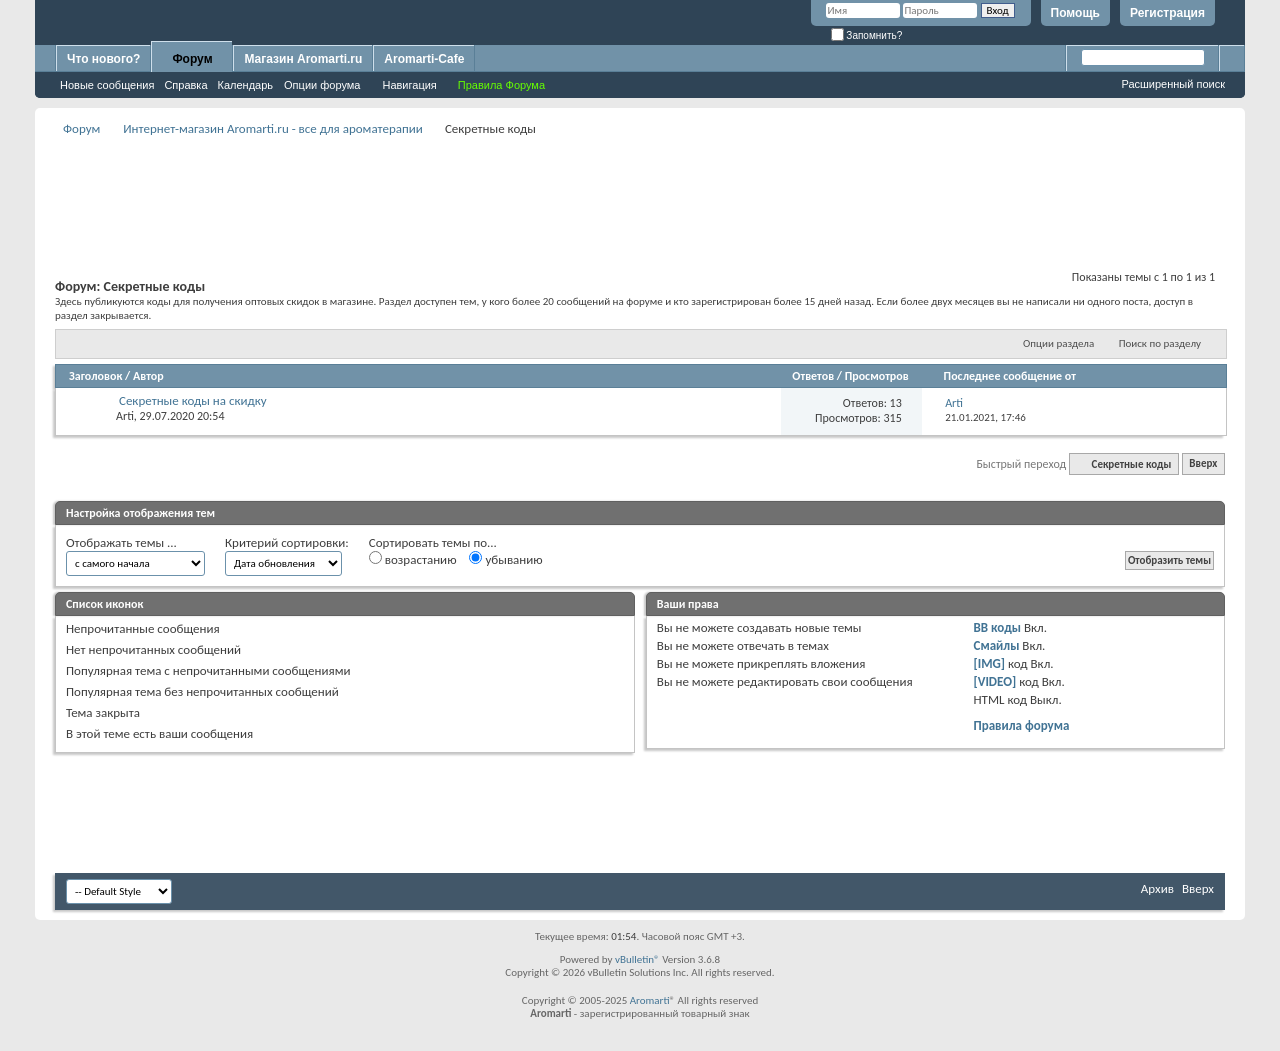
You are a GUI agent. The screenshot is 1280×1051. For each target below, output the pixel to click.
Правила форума (1022, 725)
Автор (148, 376)
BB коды (998, 627)
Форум (192, 59)
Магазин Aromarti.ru (303, 59)
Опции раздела (1058, 343)
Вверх (1203, 464)
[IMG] (990, 663)
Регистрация (1167, 13)
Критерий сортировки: (287, 542)
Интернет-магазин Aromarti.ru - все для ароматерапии (273, 128)
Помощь (1075, 13)
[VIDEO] (995, 681)
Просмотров (877, 376)
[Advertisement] (640, 186)
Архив (1157, 888)
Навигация (409, 85)
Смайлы (997, 645)
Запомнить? (867, 35)
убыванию (505, 559)
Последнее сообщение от (1010, 376)
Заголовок (95, 376)
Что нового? (103, 59)
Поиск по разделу (1160, 343)
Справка (185, 85)
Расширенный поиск (1173, 84)
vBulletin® (637, 959)
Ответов (813, 376)
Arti (125, 416)
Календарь (246, 85)
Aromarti (650, 1000)
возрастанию (413, 559)
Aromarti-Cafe (424, 59)
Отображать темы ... (121, 542)
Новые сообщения (107, 85)
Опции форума (322, 85)
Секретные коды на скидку (193, 400)
